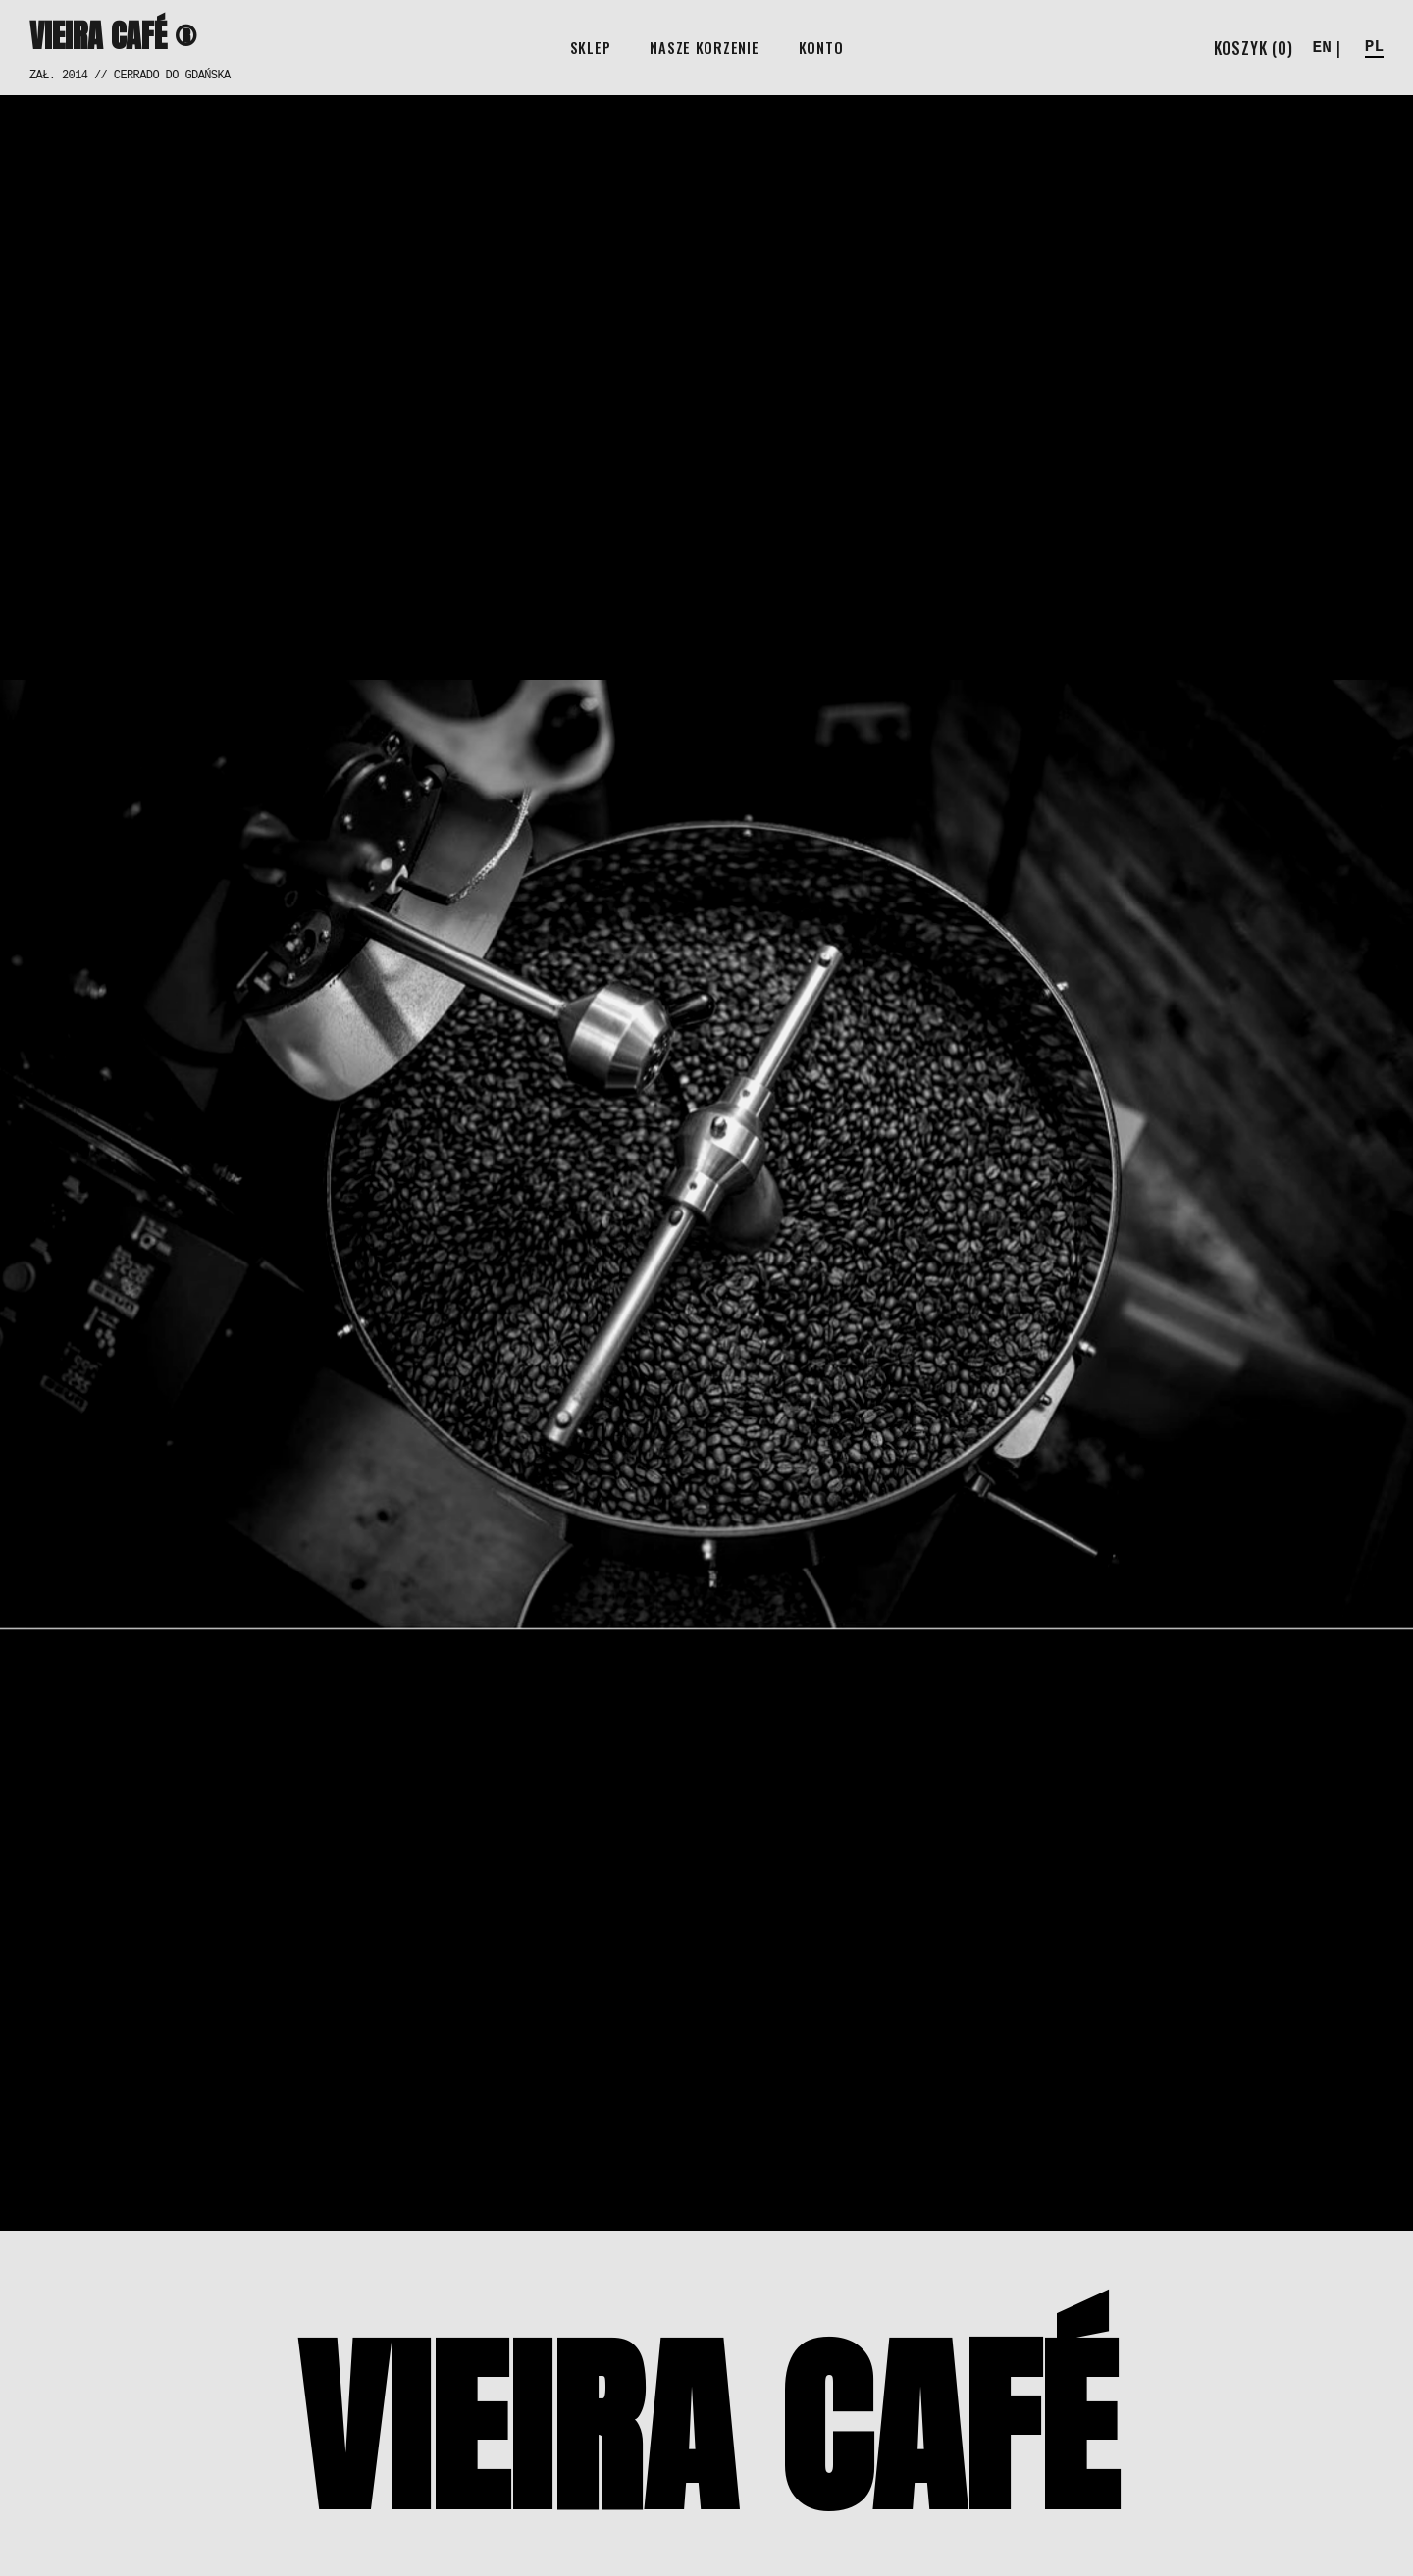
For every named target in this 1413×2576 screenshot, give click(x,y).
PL (1374, 47)
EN (1322, 48)
